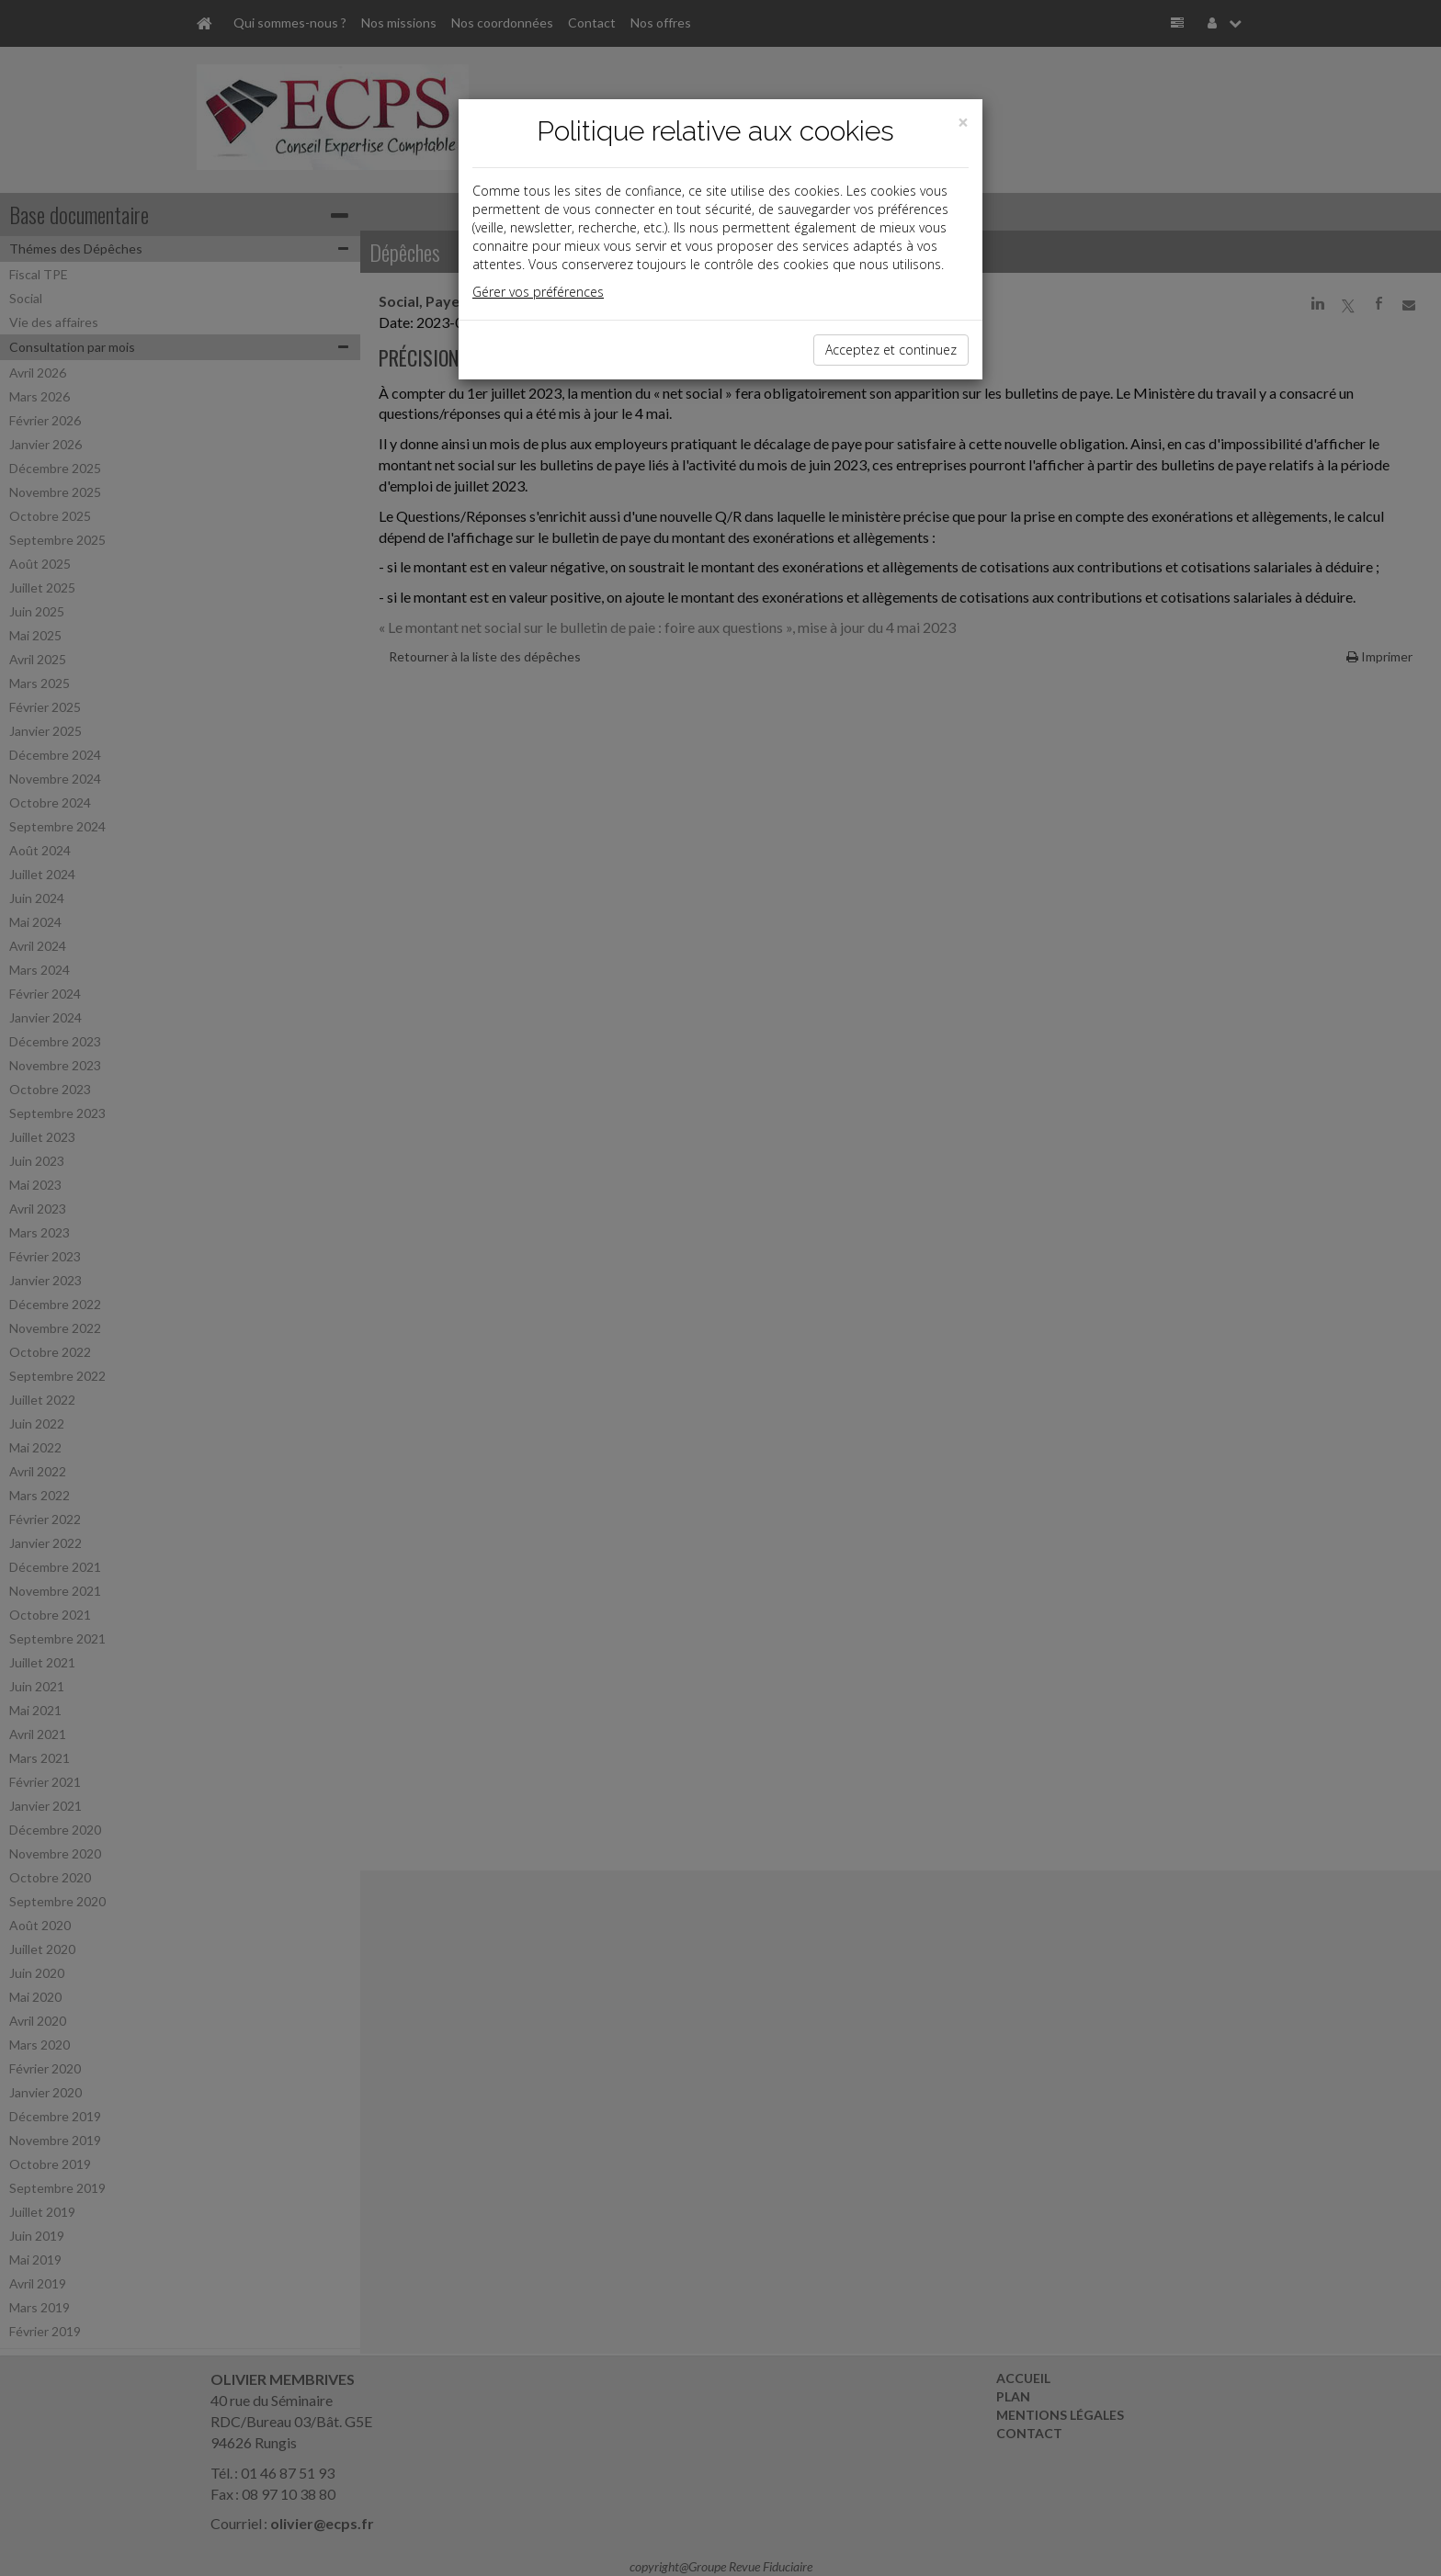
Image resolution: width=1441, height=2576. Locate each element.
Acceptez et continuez (891, 349)
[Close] (963, 122)
